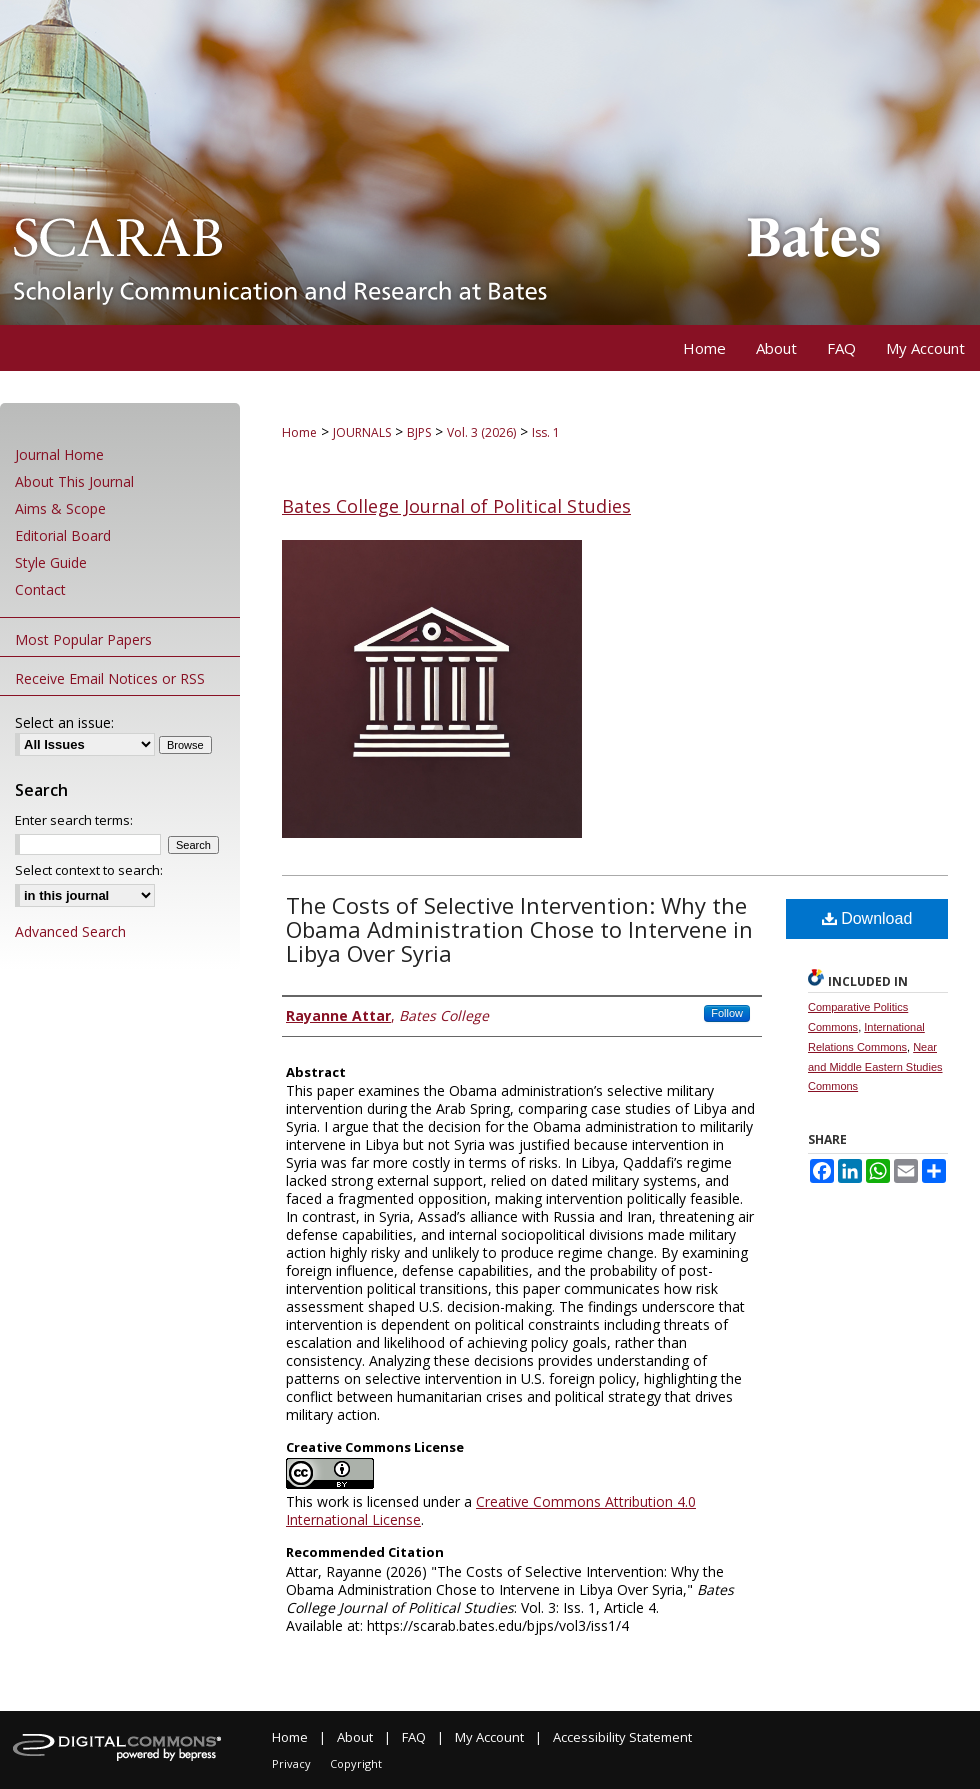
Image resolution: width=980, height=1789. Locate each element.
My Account (489, 1737)
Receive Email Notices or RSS (110, 678)
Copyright (356, 1763)
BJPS (419, 432)
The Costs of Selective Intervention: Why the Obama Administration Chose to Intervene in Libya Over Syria (519, 929)
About (355, 1737)
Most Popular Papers (83, 639)
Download (867, 918)
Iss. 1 (546, 432)
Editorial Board (63, 535)
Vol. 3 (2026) (481, 432)
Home (299, 432)
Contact (40, 589)
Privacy (291, 1763)
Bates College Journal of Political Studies (456, 506)
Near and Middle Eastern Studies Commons (875, 1067)
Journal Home (59, 454)
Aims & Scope (60, 508)
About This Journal (74, 481)
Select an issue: (64, 722)
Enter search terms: (74, 820)
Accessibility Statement (622, 1737)
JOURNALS (362, 432)
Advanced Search (70, 931)
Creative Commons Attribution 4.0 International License (491, 1510)
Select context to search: (89, 870)
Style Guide (51, 562)
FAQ (414, 1737)
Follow (727, 1013)
